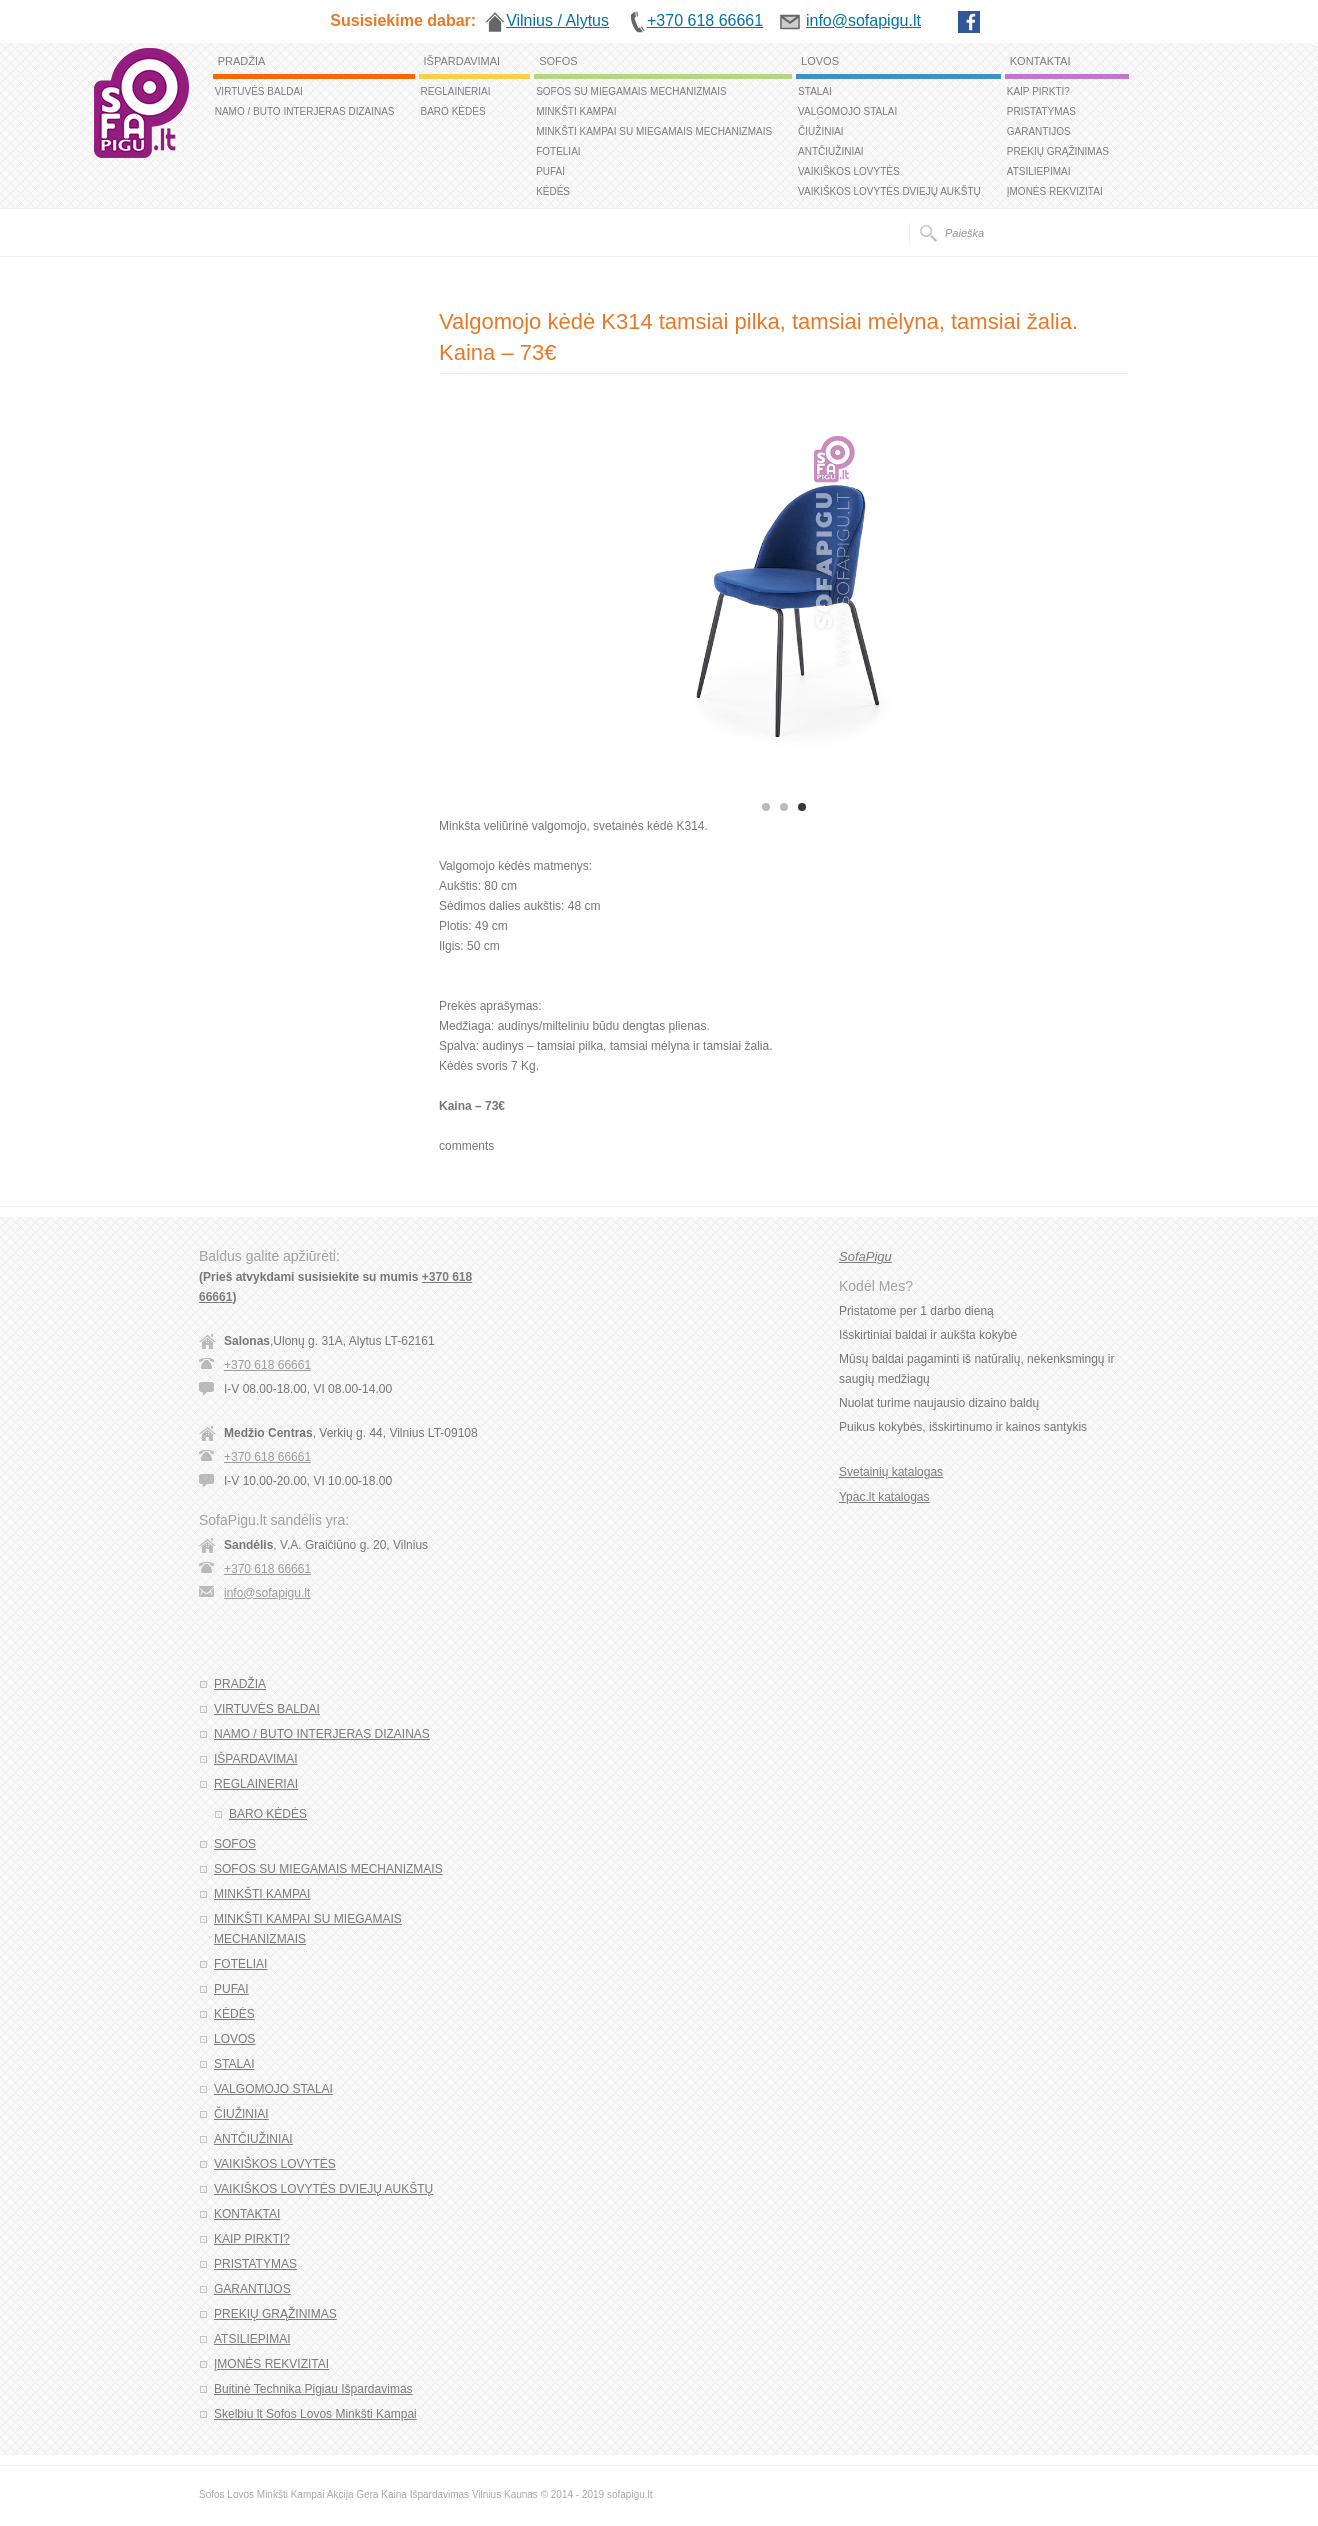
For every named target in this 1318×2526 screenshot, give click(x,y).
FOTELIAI (558, 151)
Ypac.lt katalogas (884, 1497)
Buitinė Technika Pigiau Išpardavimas (313, 2389)
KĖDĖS (553, 191)
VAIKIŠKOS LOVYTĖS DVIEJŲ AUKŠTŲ (889, 191)
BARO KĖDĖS (453, 111)
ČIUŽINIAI (821, 131)
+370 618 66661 (267, 1365)
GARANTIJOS (1039, 131)
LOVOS (820, 61)
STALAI (815, 91)
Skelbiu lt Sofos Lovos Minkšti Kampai (315, 2414)
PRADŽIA (242, 61)
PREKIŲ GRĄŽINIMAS (1058, 151)
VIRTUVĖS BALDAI (259, 91)
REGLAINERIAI (456, 91)
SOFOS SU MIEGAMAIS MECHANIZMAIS (631, 91)
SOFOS (558, 61)
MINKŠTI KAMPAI (576, 111)
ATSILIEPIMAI (1039, 171)
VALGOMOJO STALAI (847, 111)
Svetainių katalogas (891, 1472)
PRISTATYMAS (1041, 111)
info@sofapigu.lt (267, 1593)
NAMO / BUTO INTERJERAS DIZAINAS (305, 111)
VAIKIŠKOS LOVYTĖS (849, 171)
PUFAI (550, 171)
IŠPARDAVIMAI (462, 61)
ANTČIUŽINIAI (831, 151)
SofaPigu (865, 1256)
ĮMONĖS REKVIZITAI (1055, 191)
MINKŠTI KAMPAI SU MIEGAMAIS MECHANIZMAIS (654, 131)
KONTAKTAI (1040, 61)
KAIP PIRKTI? (1038, 91)
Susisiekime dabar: (403, 20)
